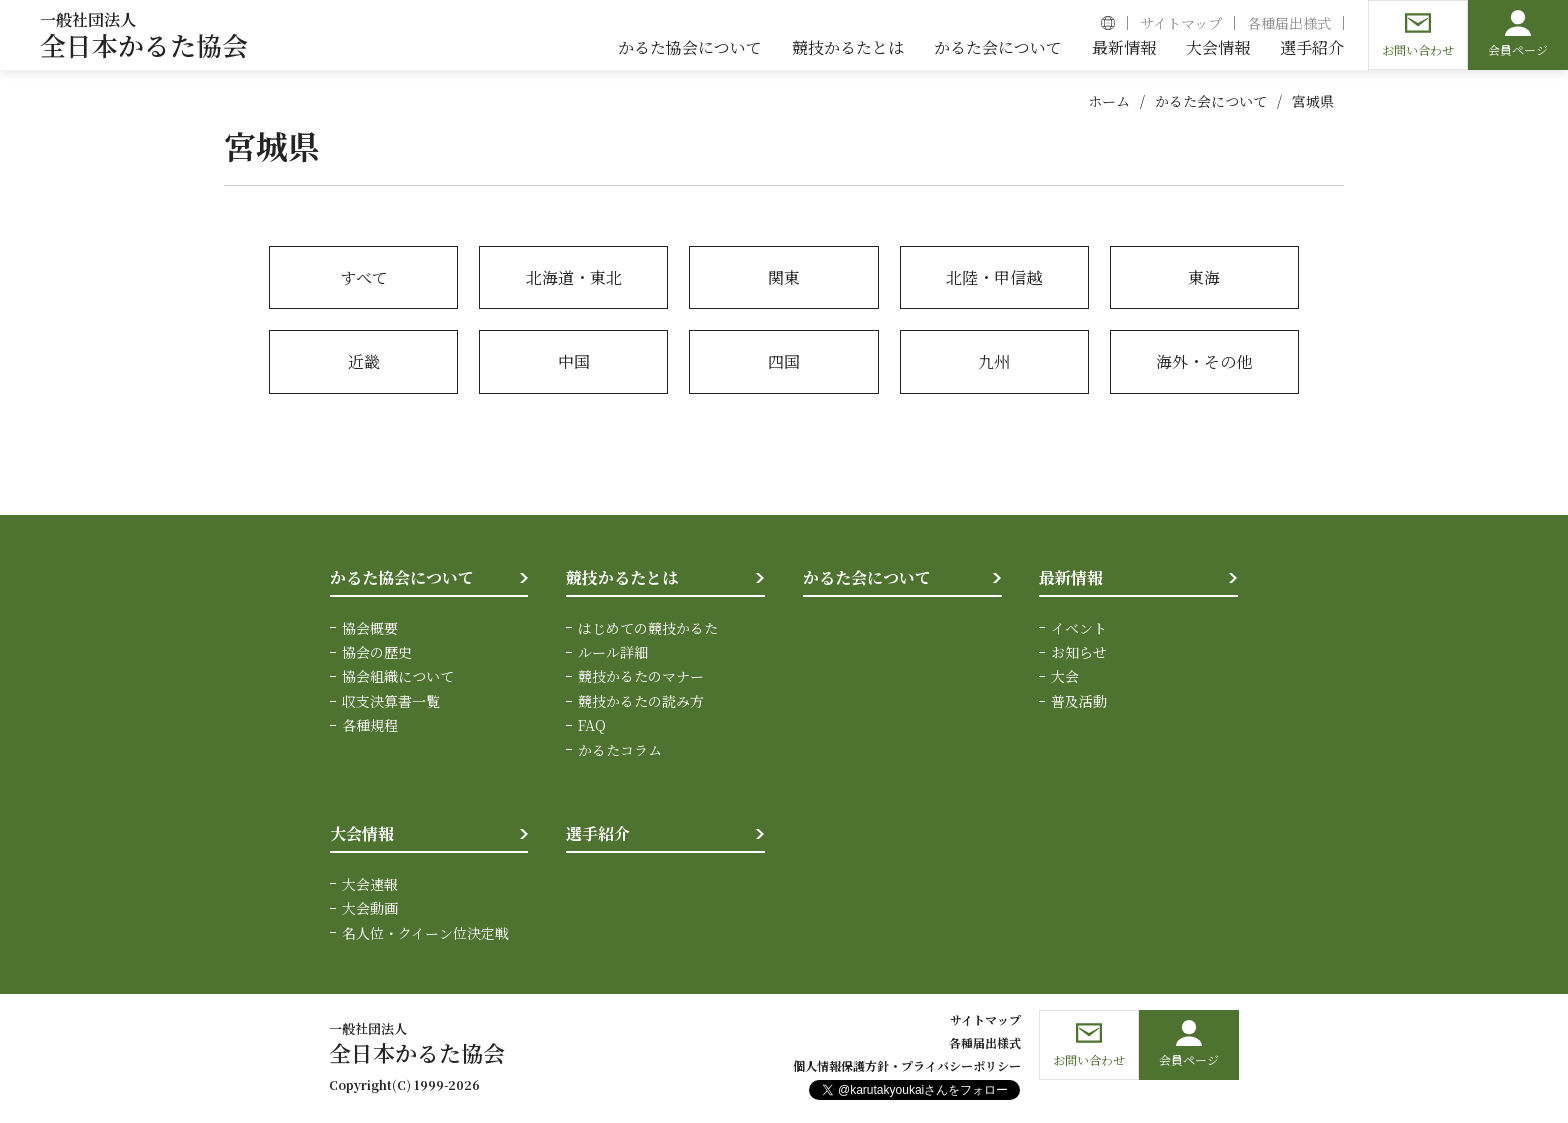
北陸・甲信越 (994, 277)
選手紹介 (598, 833)
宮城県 (1313, 101)
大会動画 (370, 908)
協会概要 (370, 628)
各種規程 (370, 725)
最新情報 (1071, 577)
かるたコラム (620, 750)
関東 (784, 277)
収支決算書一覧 (391, 701)
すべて (364, 277)
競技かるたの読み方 (641, 701)
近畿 (364, 361)
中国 (574, 361)
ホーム (1109, 101)
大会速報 (370, 884)
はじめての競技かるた (648, 628)
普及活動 (1079, 701)
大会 (1065, 676)
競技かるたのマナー (641, 676)
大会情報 (362, 833)
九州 (994, 361)
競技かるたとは (622, 577)
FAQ (592, 725)
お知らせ (1079, 652)
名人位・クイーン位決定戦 (425, 932)
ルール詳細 (613, 652)
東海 (1204, 277)
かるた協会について (402, 577)
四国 (784, 361)
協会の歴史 (377, 652)
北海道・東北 (574, 277)
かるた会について (1211, 101)
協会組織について (398, 676)
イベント (1079, 628)
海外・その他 (1204, 361)
